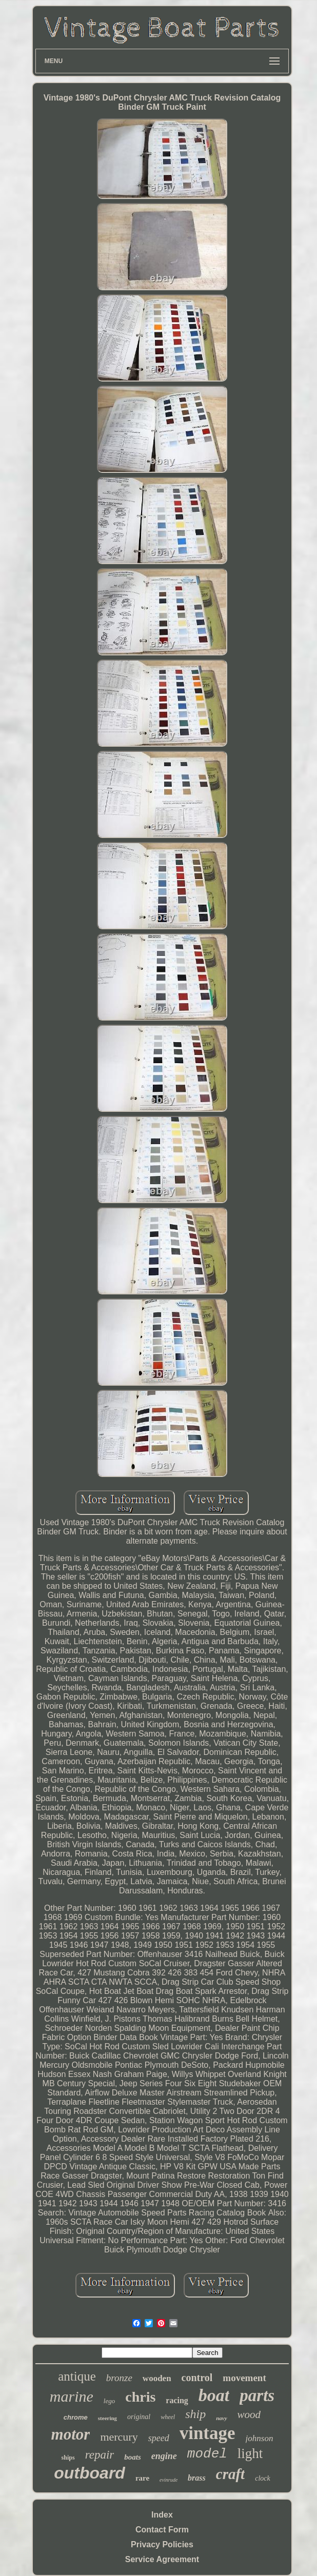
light (250, 2453)
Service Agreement (162, 2559)
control (197, 2377)
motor (70, 2434)
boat (214, 2395)
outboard (89, 2473)
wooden (157, 2378)
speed (158, 2438)
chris (140, 2397)
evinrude (168, 2480)
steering (107, 2418)
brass (197, 2477)
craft (230, 2474)
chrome (76, 2417)
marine (71, 2396)
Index (162, 2514)
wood (249, 2414)
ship (195, 2414)
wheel (168, 2417)
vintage (207, 2433)
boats (132, 2457)
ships (68, 2457)
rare (142, 2478)
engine (164, 2456)
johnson (259, 2438)
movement (244, 2377)
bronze (119, 2377)
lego (109, 2401)
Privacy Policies (162, 2544)
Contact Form (162, 2529)
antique (77, 2376)
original (138, 2417)
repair (99, 2454)
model (207, 2454)
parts (257, 2395)
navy (221, 2418)
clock (262, 2478)
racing (177, 2400)
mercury (118, 2436)
